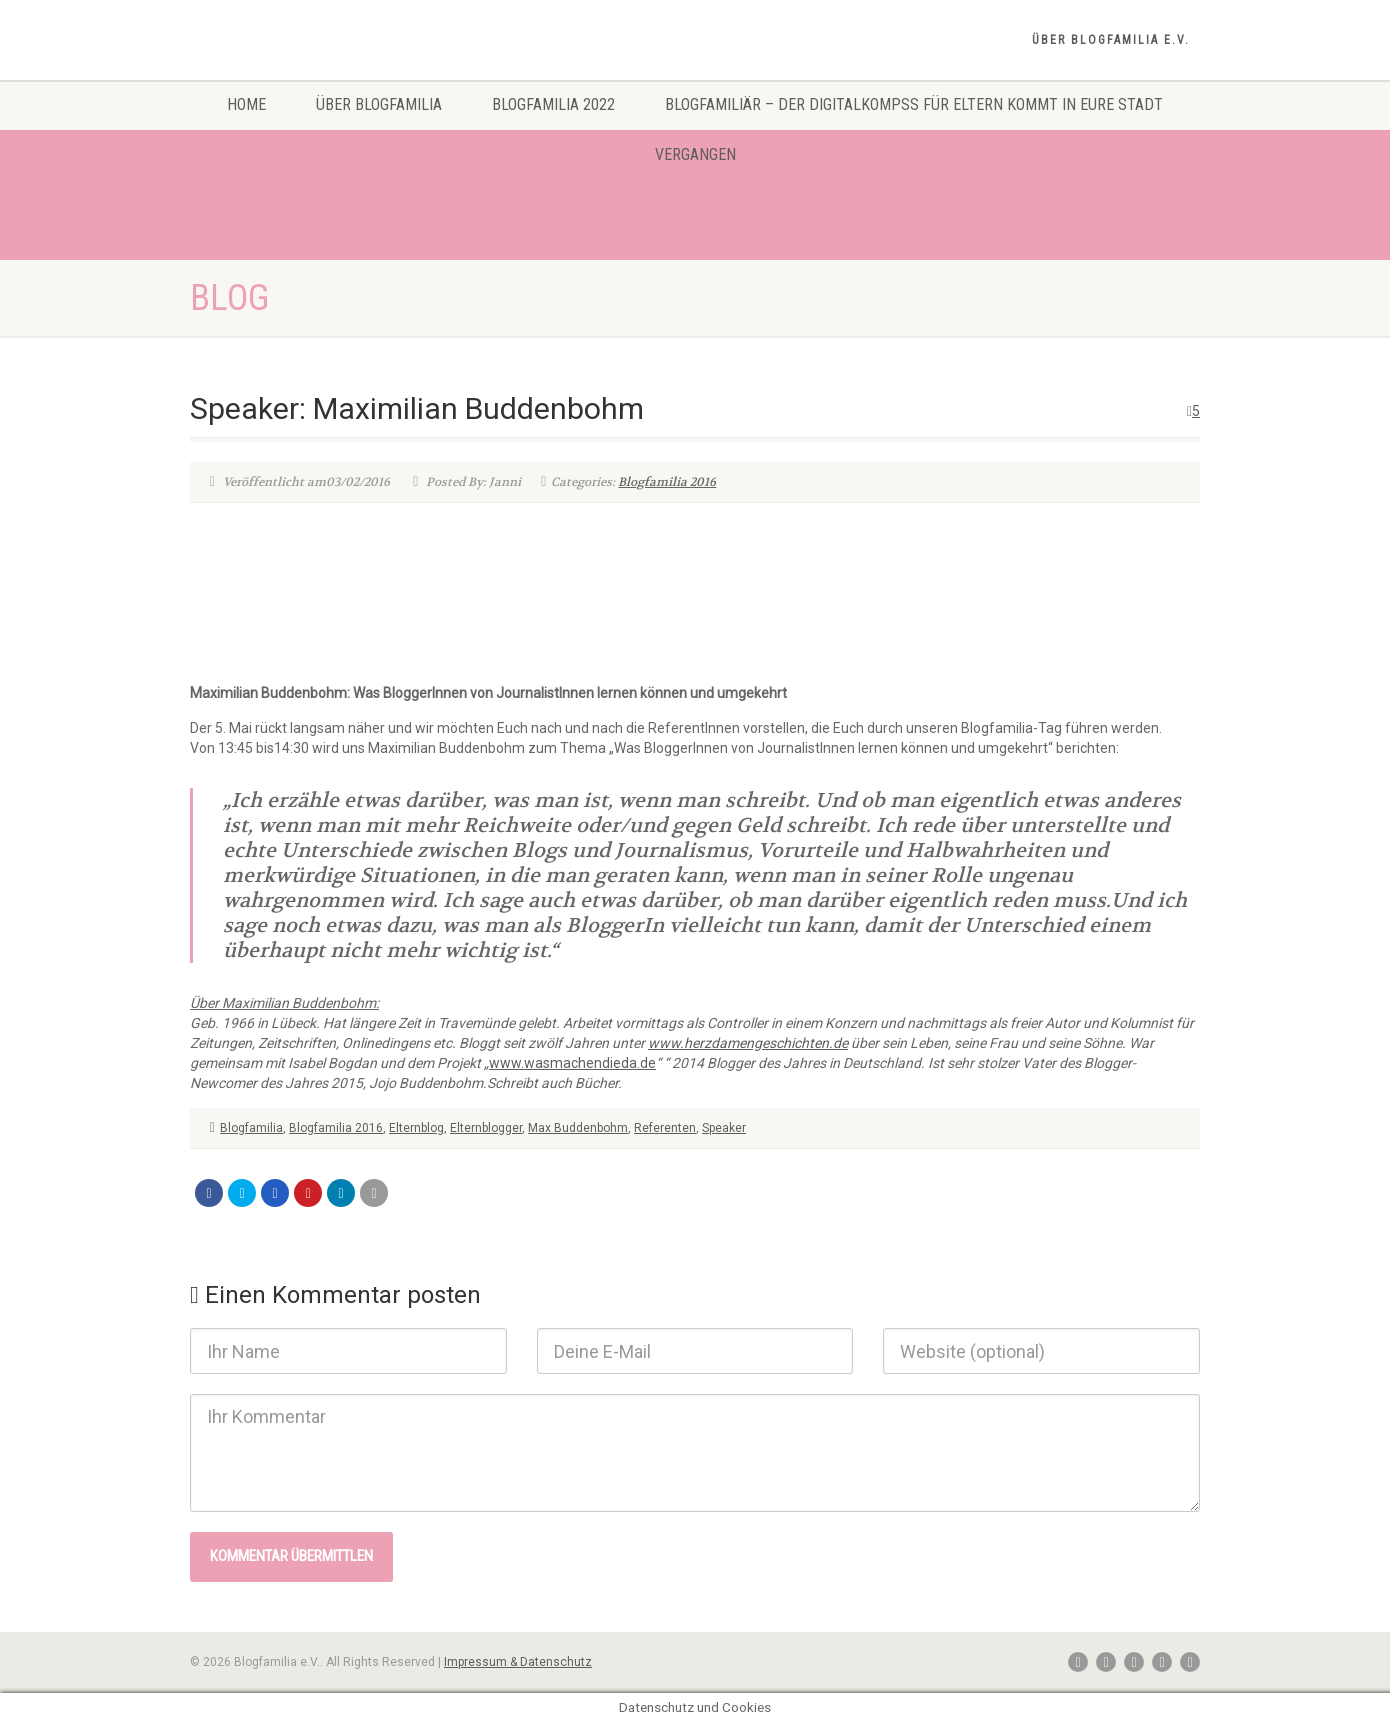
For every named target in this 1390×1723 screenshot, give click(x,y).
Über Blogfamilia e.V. (1111, 40)
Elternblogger (486, 1128)
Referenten (665, 1128)
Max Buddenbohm (578, 1128)
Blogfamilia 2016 (667, 482)
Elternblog (416, 1128)
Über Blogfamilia (379, 104)
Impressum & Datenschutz (518, 1662)
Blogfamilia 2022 (553, 104)
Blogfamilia (251, 1128)
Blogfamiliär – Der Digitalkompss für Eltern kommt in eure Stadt (914, 104)
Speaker (724, 1128)
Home (246, 104)
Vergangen (695, 154)
